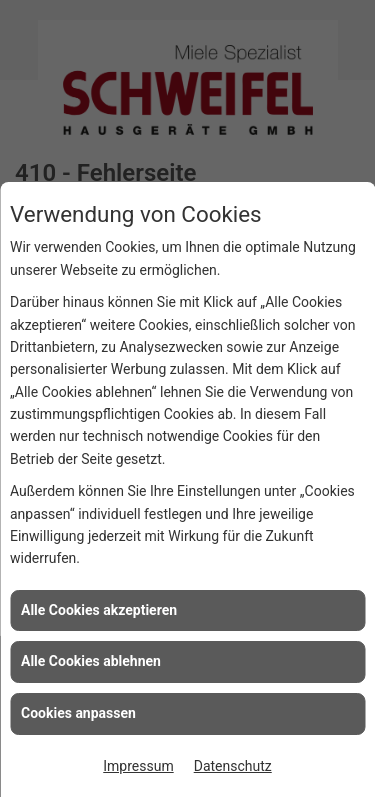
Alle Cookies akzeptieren (99, 610)
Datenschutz (233, 766)
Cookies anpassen (78, 713)
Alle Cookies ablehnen (91, 661)
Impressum (138, 766)
